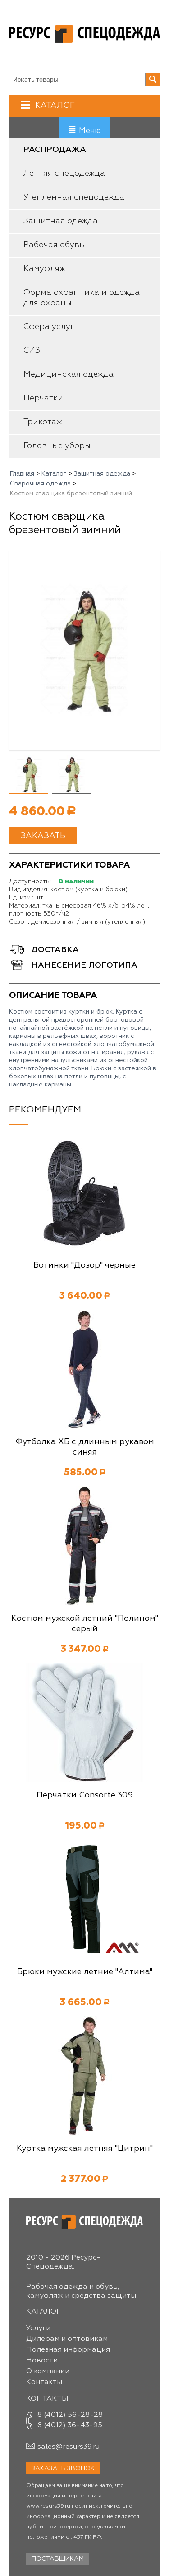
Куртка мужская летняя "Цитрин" (85, 2148)
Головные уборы (57, 446)
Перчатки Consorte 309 (85, 1795)
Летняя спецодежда (64, 173)
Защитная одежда (60, 221)
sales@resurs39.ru (68, 2447)
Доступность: (30, 881)
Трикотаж (42, 422)
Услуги (38, 2328)
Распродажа (54, 150)
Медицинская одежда (68, 374)
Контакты (44, 2382)
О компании (47, 2371)
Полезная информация (68, 2350)
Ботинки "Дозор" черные (84, 1265)
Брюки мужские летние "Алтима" (84, 1972)
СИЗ (31, 351)
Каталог (54, 105)
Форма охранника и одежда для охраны (81, 298)
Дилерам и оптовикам (67, 2339)
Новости (42, 2360)
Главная (22, 474)
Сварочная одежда (40, 483)
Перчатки (43, 398)
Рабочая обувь (53, 245)
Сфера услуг (48, 327)
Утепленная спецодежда (73, 197)
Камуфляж (44, 269)
